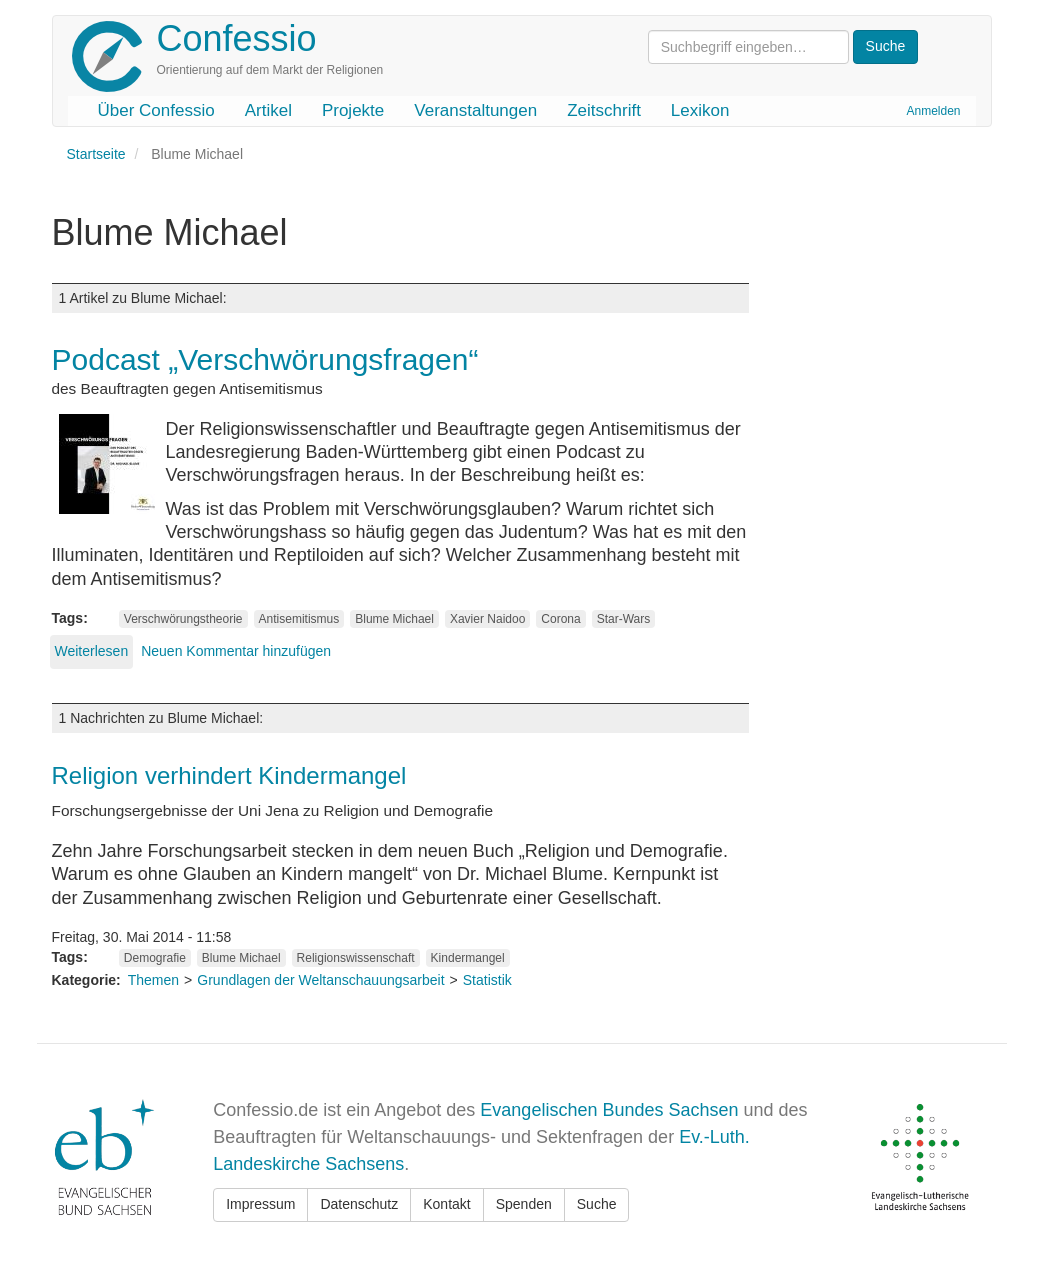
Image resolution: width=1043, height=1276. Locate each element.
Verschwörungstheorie (183, 619)
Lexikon (700, 110)
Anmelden (933, 111)
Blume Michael (394, 619)
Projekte (353, 110)
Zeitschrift (604, 110)
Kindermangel (468, 958)
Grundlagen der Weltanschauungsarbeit (320, 980)
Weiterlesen (92, 651)
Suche (597, 1204)
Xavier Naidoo (487, 619)
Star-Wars (624, 619)
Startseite (96, 154)
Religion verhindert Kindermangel (229, 775)
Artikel (268, 110)
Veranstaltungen (475, 110)
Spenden (524, 1204)
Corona (560, 619)
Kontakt (446, 1204)
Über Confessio (156, 110)
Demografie (155, 958)
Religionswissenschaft (356, 958)
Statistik (487, 980)
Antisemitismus (299, 619)
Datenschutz (359, 1204)
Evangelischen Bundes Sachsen (609, 1110)
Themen (153, 980)
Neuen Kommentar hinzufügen (236, 651)
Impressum (260, 1204)
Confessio (237, 38)
